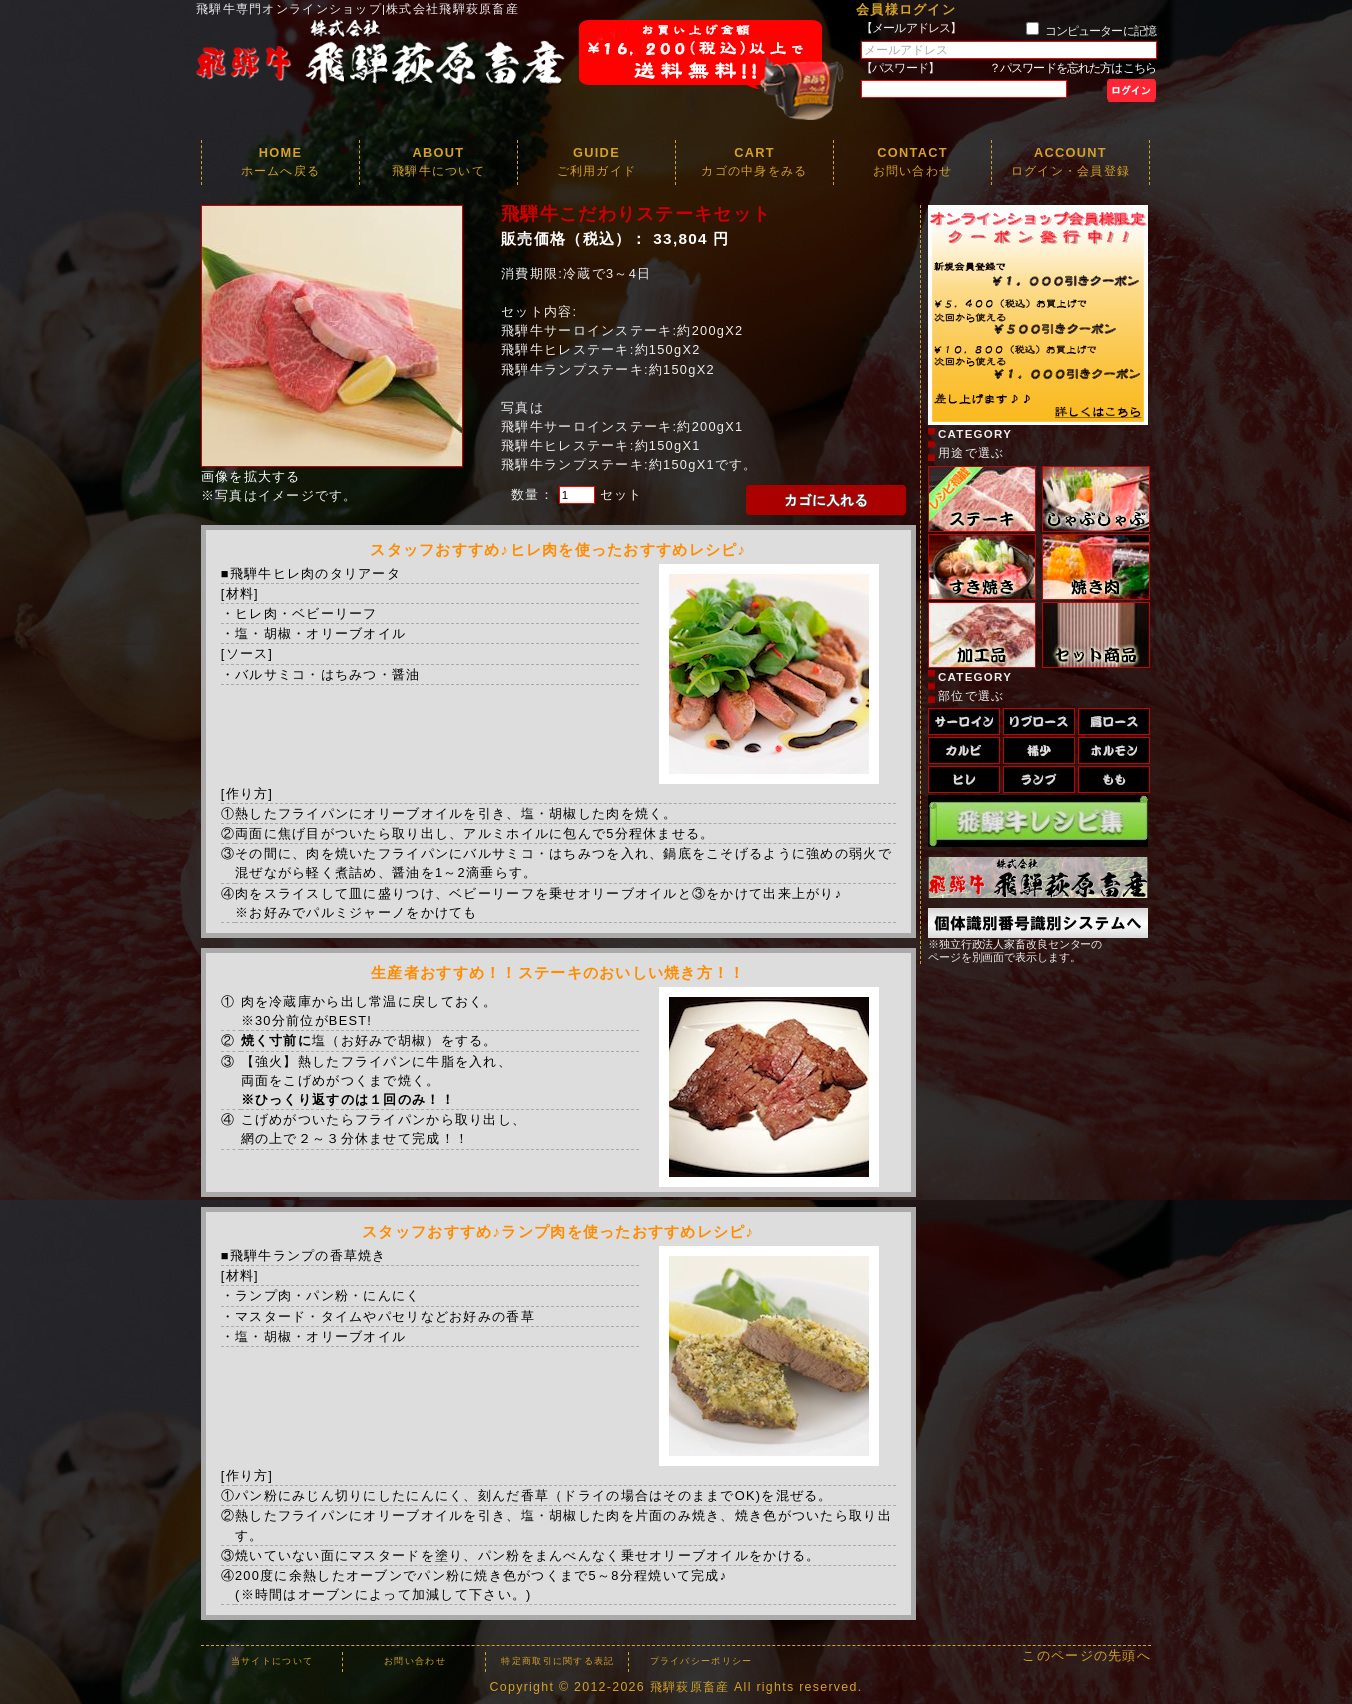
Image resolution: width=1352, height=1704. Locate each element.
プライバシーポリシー (701, 1661)
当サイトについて (272, 1661)
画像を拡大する (251, 476)
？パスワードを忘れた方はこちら (1072, 68)
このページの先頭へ (1086, 1655)
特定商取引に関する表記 (557, 1661)
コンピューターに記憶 (1100, 31)
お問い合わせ (415, 1661)
